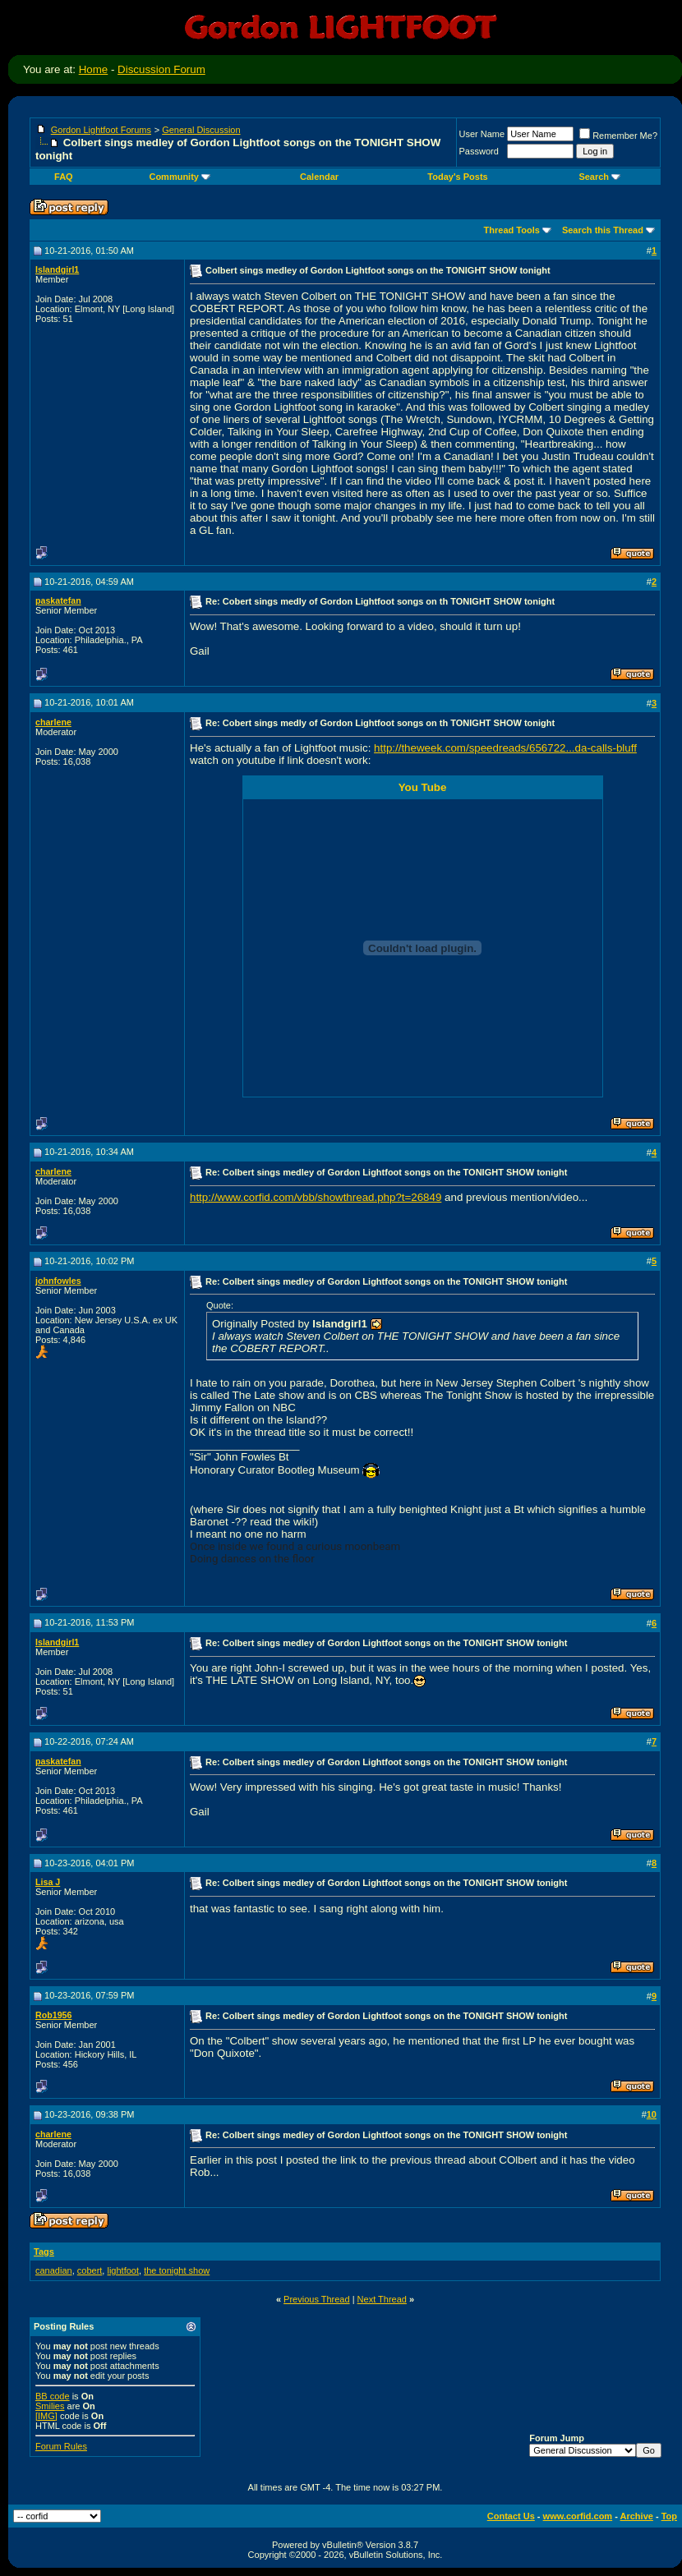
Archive (636, 2516)
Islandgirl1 (57, 269)
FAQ (63, 177)
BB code (52, 2396)
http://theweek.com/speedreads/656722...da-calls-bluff (505, 748)
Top (669, 2516)
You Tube (423, 787)
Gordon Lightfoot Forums (101, 130)
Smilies (49, 2406)
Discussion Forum (161, 69)
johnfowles (58, 1281)
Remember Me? (618, 135)
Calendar (319, 177)
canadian (53, 2270)
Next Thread (382, 2299)
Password (479, 151)
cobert (90, 2270)
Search (599, 177)
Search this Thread (602, 230)
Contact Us (511, 2516)
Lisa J (47, 1882)
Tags (44, 2251)
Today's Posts (457, 177)
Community (179, 177)
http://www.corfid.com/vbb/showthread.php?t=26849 (315, 1197)
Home (93, 69)
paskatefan (58, 600)
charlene (53, 722)
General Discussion (201, 130)
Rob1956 (53, 2015)
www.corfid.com (578, 2516)
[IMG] (46, 2416)
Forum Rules (61, 2446)
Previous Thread (316, 2299)
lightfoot (123, 2270)
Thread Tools (512, 230)
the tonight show (177, 2270)
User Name (482, 134)
